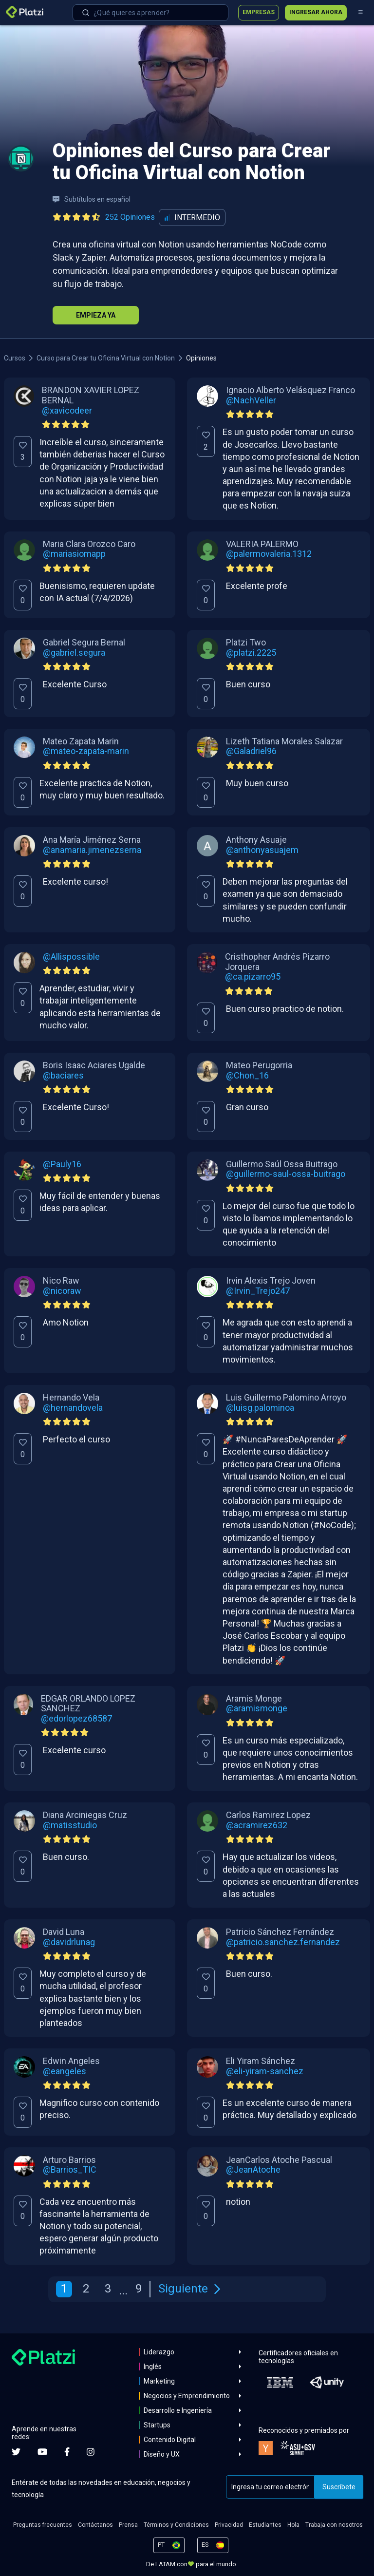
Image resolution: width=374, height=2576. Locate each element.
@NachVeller (251, 400)
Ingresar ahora (315, 12)
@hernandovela (73, 1408)
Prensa (128, 2524)
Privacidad (229, 2524)
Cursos (14, 358)
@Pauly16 (62, 1164)
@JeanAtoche (253, 2170)
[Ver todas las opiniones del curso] (106, 217)
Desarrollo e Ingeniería (178, 2410)
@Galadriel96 (251, 751)
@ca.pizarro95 (252, 977)
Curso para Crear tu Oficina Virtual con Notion (106, 358)
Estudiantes (265, 2524)
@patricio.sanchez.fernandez (283, 1942)
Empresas (259, 12)
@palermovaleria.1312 (269, 554)
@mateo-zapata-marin (86, 751)
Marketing (159, 2381)
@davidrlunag (69, 1942)
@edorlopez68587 (76, 1719)
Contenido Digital (170, 2439)
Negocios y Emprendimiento (187, 2396)
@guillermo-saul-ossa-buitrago (285, 1174)
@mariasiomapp (74, 554)
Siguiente (189, 2288)
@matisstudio (70, 1825)
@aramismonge (256, 1708)
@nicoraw (62, 1291)
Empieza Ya (95, 315)
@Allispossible (71, 957)
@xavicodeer (67, 411)
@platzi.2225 (251, 653)
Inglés (153, 2366)
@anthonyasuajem (262, 850)
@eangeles (64, 2071)
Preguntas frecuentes (42, 2524)
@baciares (63, 1075)
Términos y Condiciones (176, 2524)
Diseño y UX (162, 2454)
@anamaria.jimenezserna (92, 850)
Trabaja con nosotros (334, 2524)
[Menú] (360, 12)
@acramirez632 (256, 1825)
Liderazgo (159, 2352)
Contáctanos (95, 2524)
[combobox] (150, 12)
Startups (157, 2425)
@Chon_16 (247, 1075)
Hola (293, 2524)
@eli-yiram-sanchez (264, 2071)
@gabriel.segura (74, 653)
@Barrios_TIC (69, 2170)
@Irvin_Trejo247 (258, 1291)
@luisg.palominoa (260, 1408)
